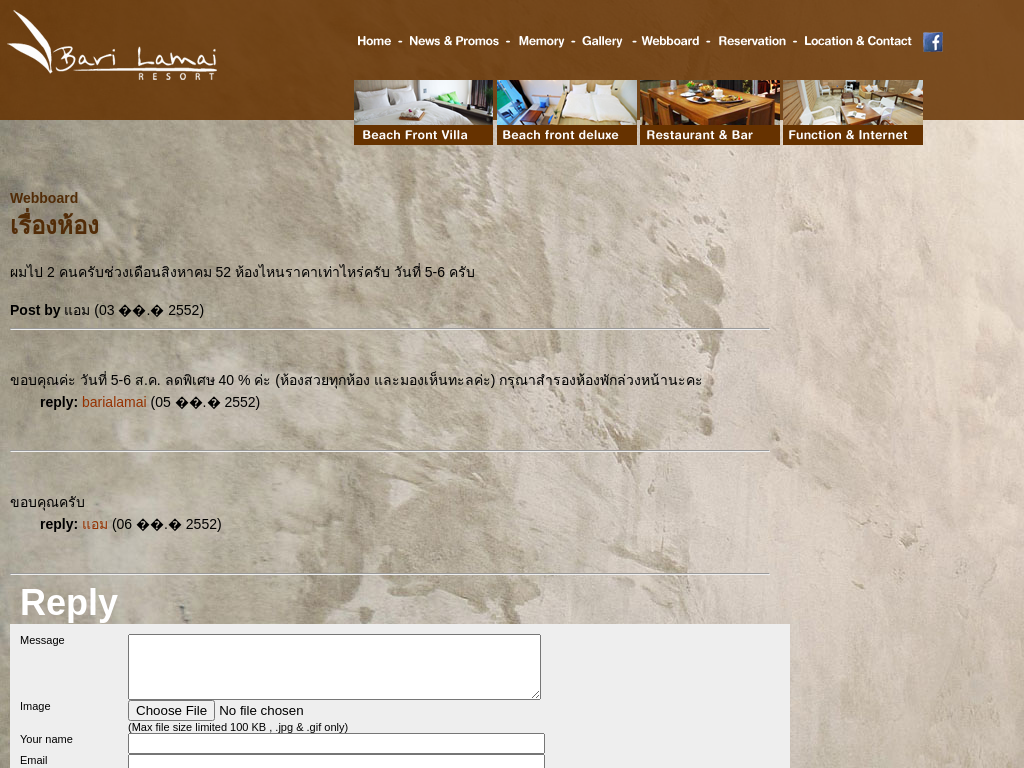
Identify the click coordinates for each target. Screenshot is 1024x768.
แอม (95, 524)
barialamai (114, 402)
